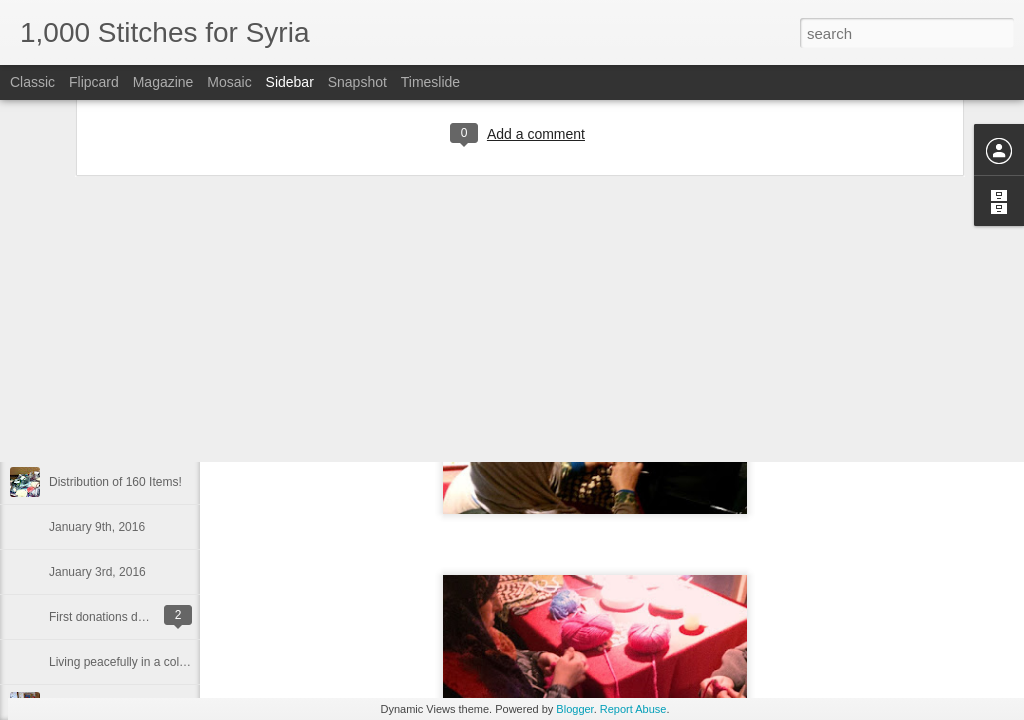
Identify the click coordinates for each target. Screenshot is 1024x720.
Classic (32, 82)
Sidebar (290, 82)
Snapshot (357, 82)
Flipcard (94, 82)
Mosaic (229, 82)
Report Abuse (633, 709)
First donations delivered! (116, 617)
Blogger (574, 709)
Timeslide (430, 82)
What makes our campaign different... (148, 347)
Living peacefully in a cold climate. (139, 662)
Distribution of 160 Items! (115, 482)
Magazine (163, 82)
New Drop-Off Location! (111, 392)
